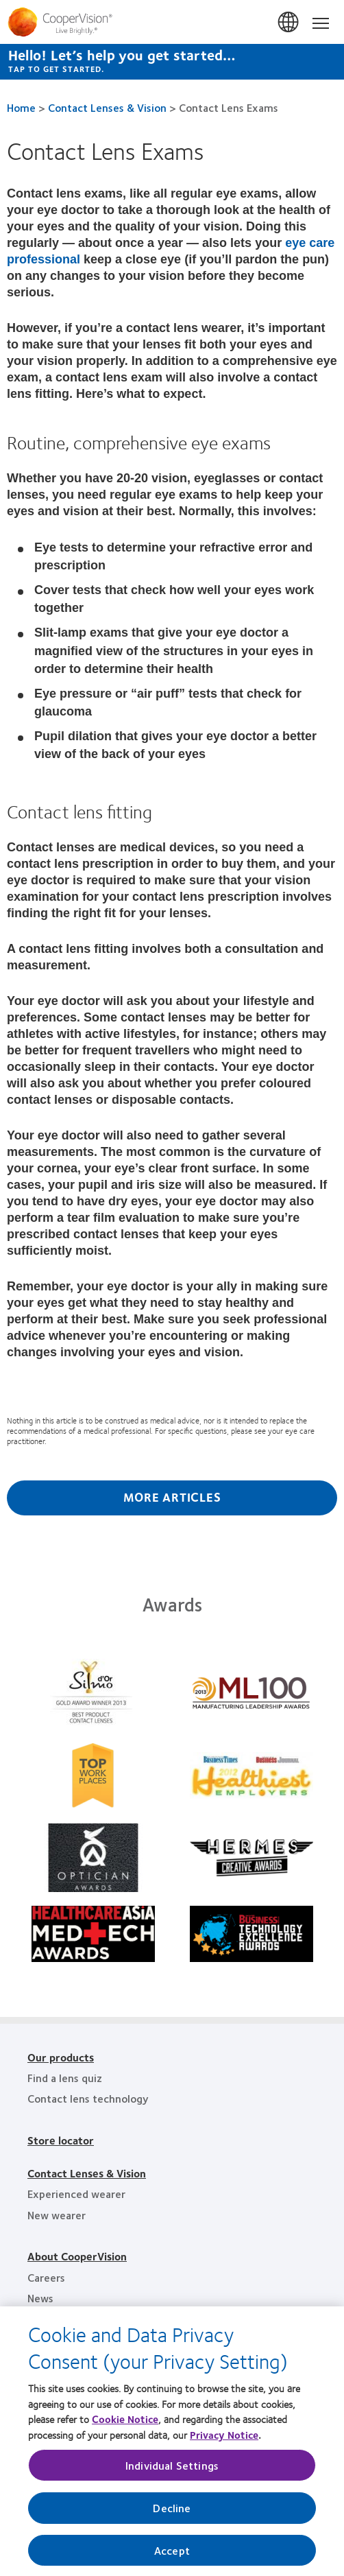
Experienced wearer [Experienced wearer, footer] (76, 2193)
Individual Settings (172, 2472)
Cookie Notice (125, 2426)
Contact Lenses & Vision (107, 107)
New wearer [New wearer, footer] (56, 2214)
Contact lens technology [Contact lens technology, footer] (88, 2098)
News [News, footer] (40, 2297)
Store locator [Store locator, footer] (60, 2140)
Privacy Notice (224, 2441)
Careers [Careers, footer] (46, 2277)
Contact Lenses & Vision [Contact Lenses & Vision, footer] (86, 2173)
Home (21, 107)
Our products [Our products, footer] (60, 2057)
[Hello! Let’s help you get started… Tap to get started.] (172, 62)
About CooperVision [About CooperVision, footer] (77, 2256)
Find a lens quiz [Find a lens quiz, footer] (64, 2077)
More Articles (172, 1496)
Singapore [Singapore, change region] (289, 23)
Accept (172, 2556)
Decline (172, 2514)
